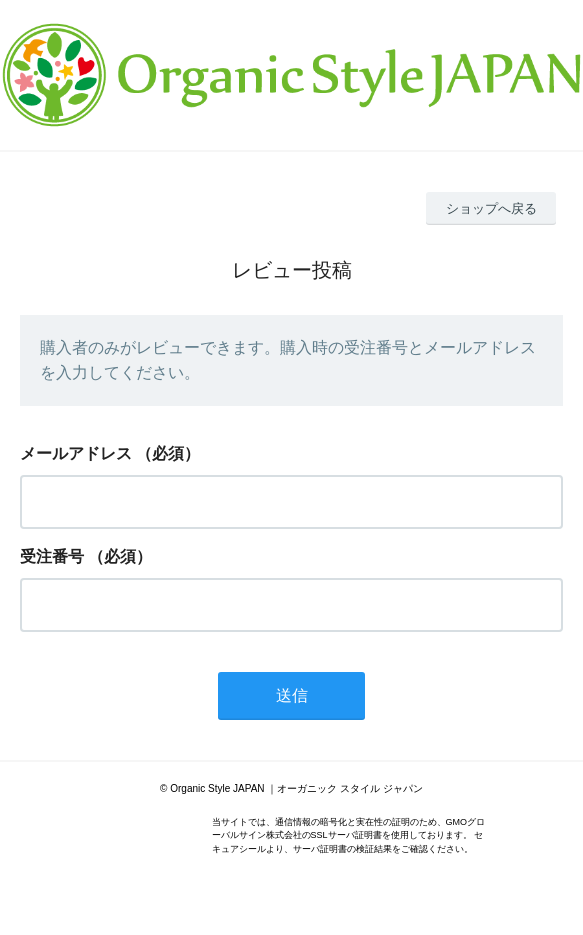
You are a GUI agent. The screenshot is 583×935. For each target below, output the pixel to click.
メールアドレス (76, 453)
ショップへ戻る (491, 208)
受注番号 (52, 556)
